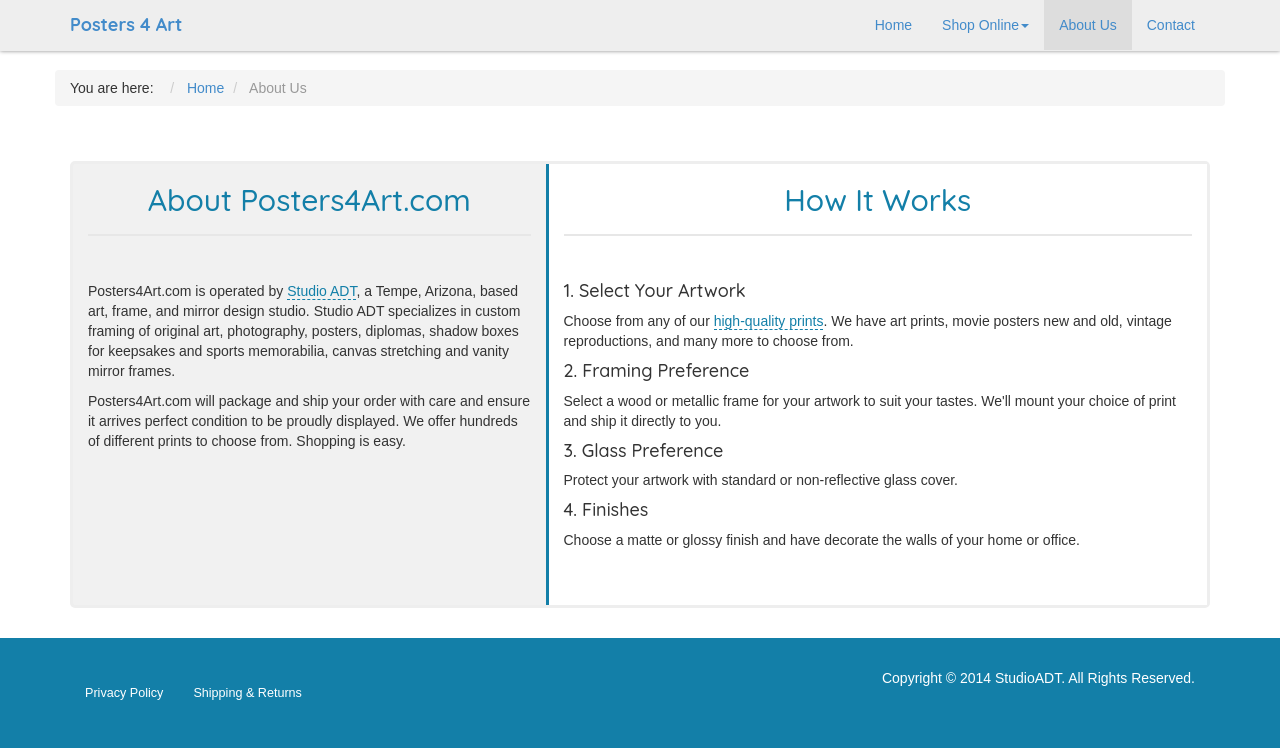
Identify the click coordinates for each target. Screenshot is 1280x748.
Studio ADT (321, 291)
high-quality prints (769, 321)
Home (893, 25)
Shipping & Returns (247, 693)
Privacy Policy (124, 693)
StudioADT (1028, 678)
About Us (1088, 25)
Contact (1171, 25)
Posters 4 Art (126, 24)
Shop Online (985, 25)
